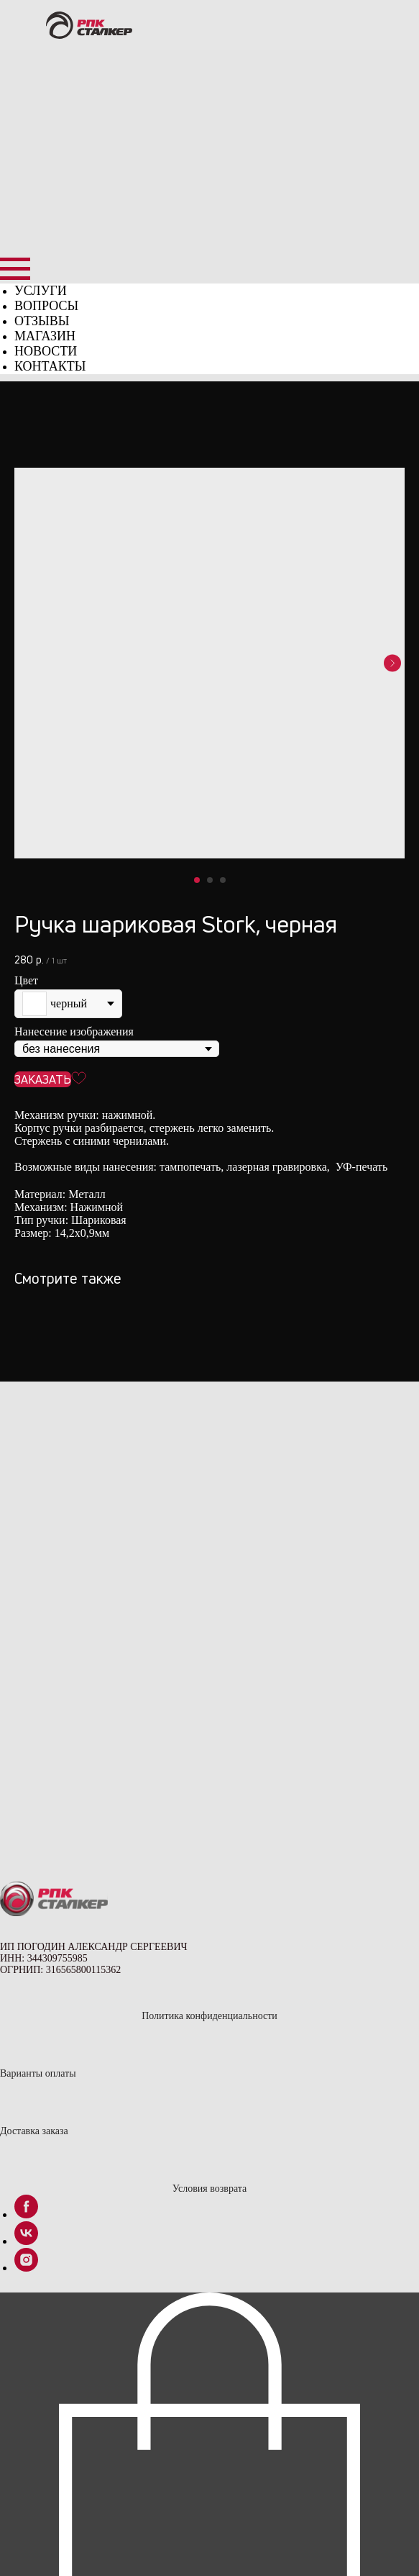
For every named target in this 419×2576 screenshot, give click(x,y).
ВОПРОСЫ (46, 306)
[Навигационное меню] (15, 269)
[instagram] (26, 2268)
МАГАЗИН (44, 336)
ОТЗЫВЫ (41, 321)
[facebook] (26, 2214)
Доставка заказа (34, 2131)
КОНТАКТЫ (50, 366)
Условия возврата (209, 2188)
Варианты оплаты (38, 2073)
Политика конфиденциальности (209, 2015)
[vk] (26, 2241)
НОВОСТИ (45, 351)
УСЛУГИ (40, 291)
